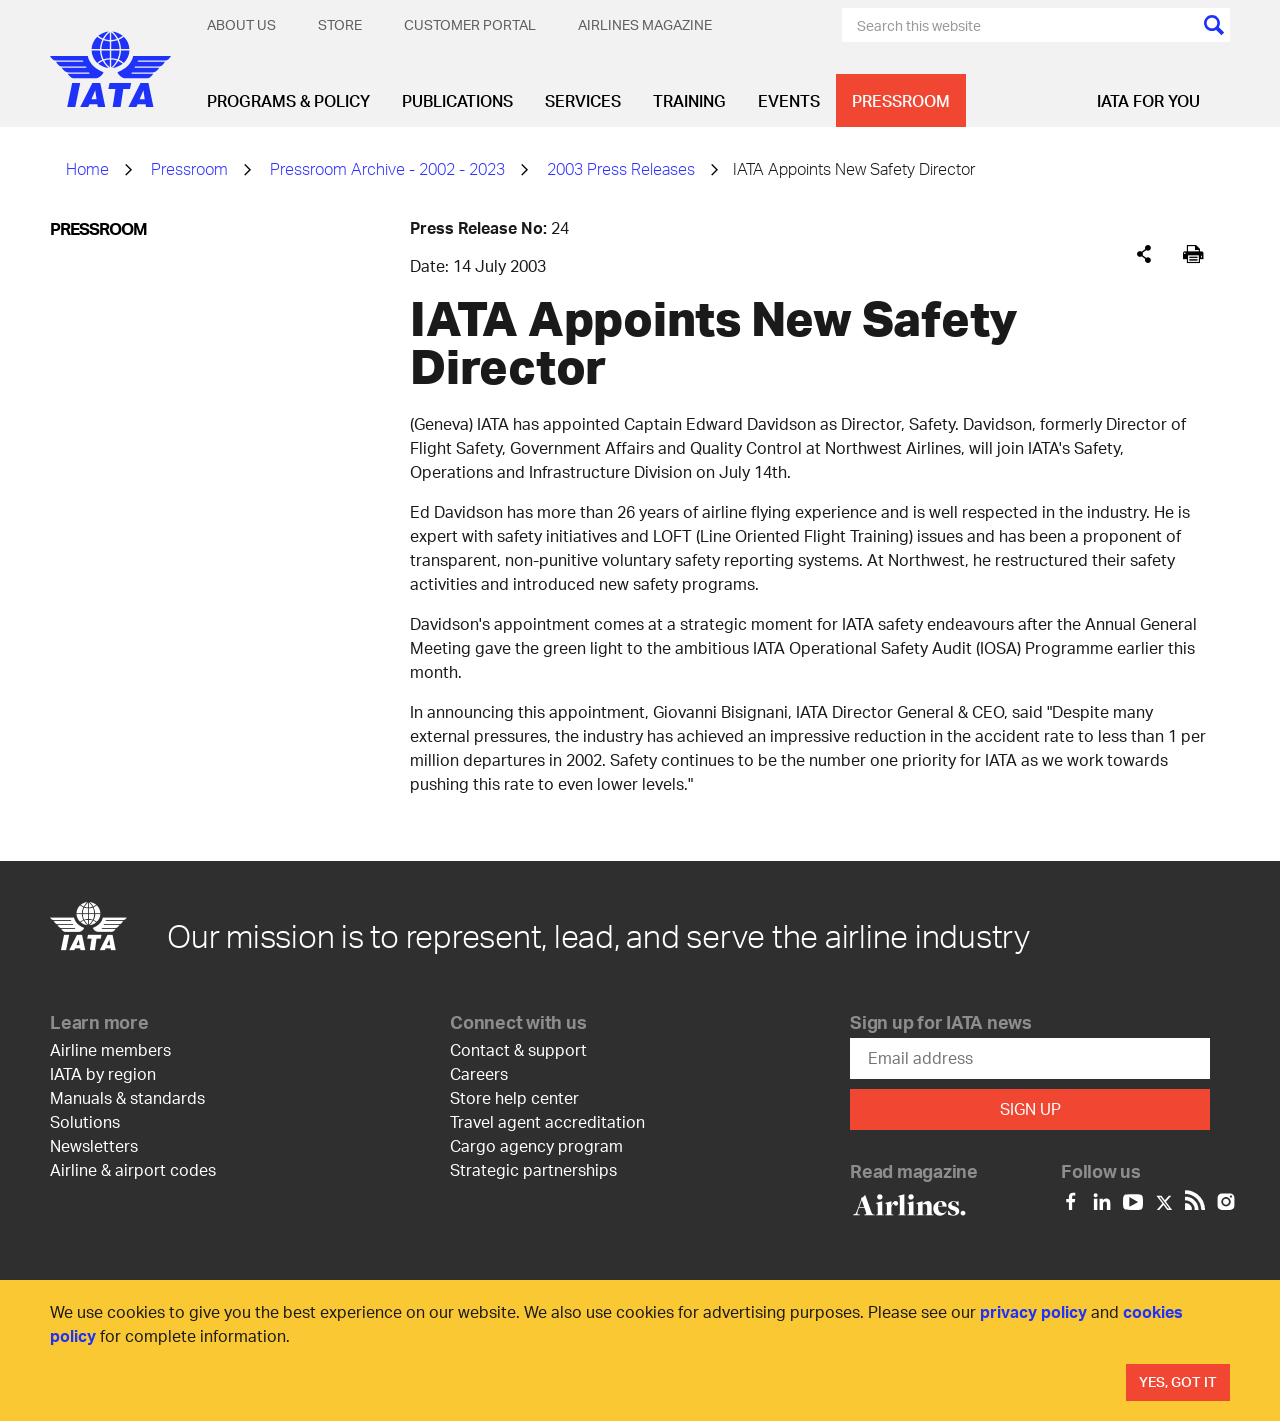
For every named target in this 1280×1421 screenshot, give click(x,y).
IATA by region (103, 1073)
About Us (241, 24)
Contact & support (518, 1049)
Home (87, 168)
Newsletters (94, 1145)
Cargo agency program (536, 1145)
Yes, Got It (1178, 1381)
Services (583, 100)
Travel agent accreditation (547, 1121)
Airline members (110, 1049)
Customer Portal (470, 24)
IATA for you (1148, 100)
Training (689, 100)
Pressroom (901, 100)
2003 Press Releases (621, 168)
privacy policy (1033, 1311)
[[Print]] (1193, 254)
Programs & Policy (288, 100)
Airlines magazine (645, 24)
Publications (457, 100)
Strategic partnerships (533, 1169)
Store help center (514, 1097)
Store (340, 24)
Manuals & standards (127, 1097)
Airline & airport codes (133, 1169)
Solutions (85, 1121)
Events (789, 100)
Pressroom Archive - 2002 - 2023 (387, 168)
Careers (479, 1073)
